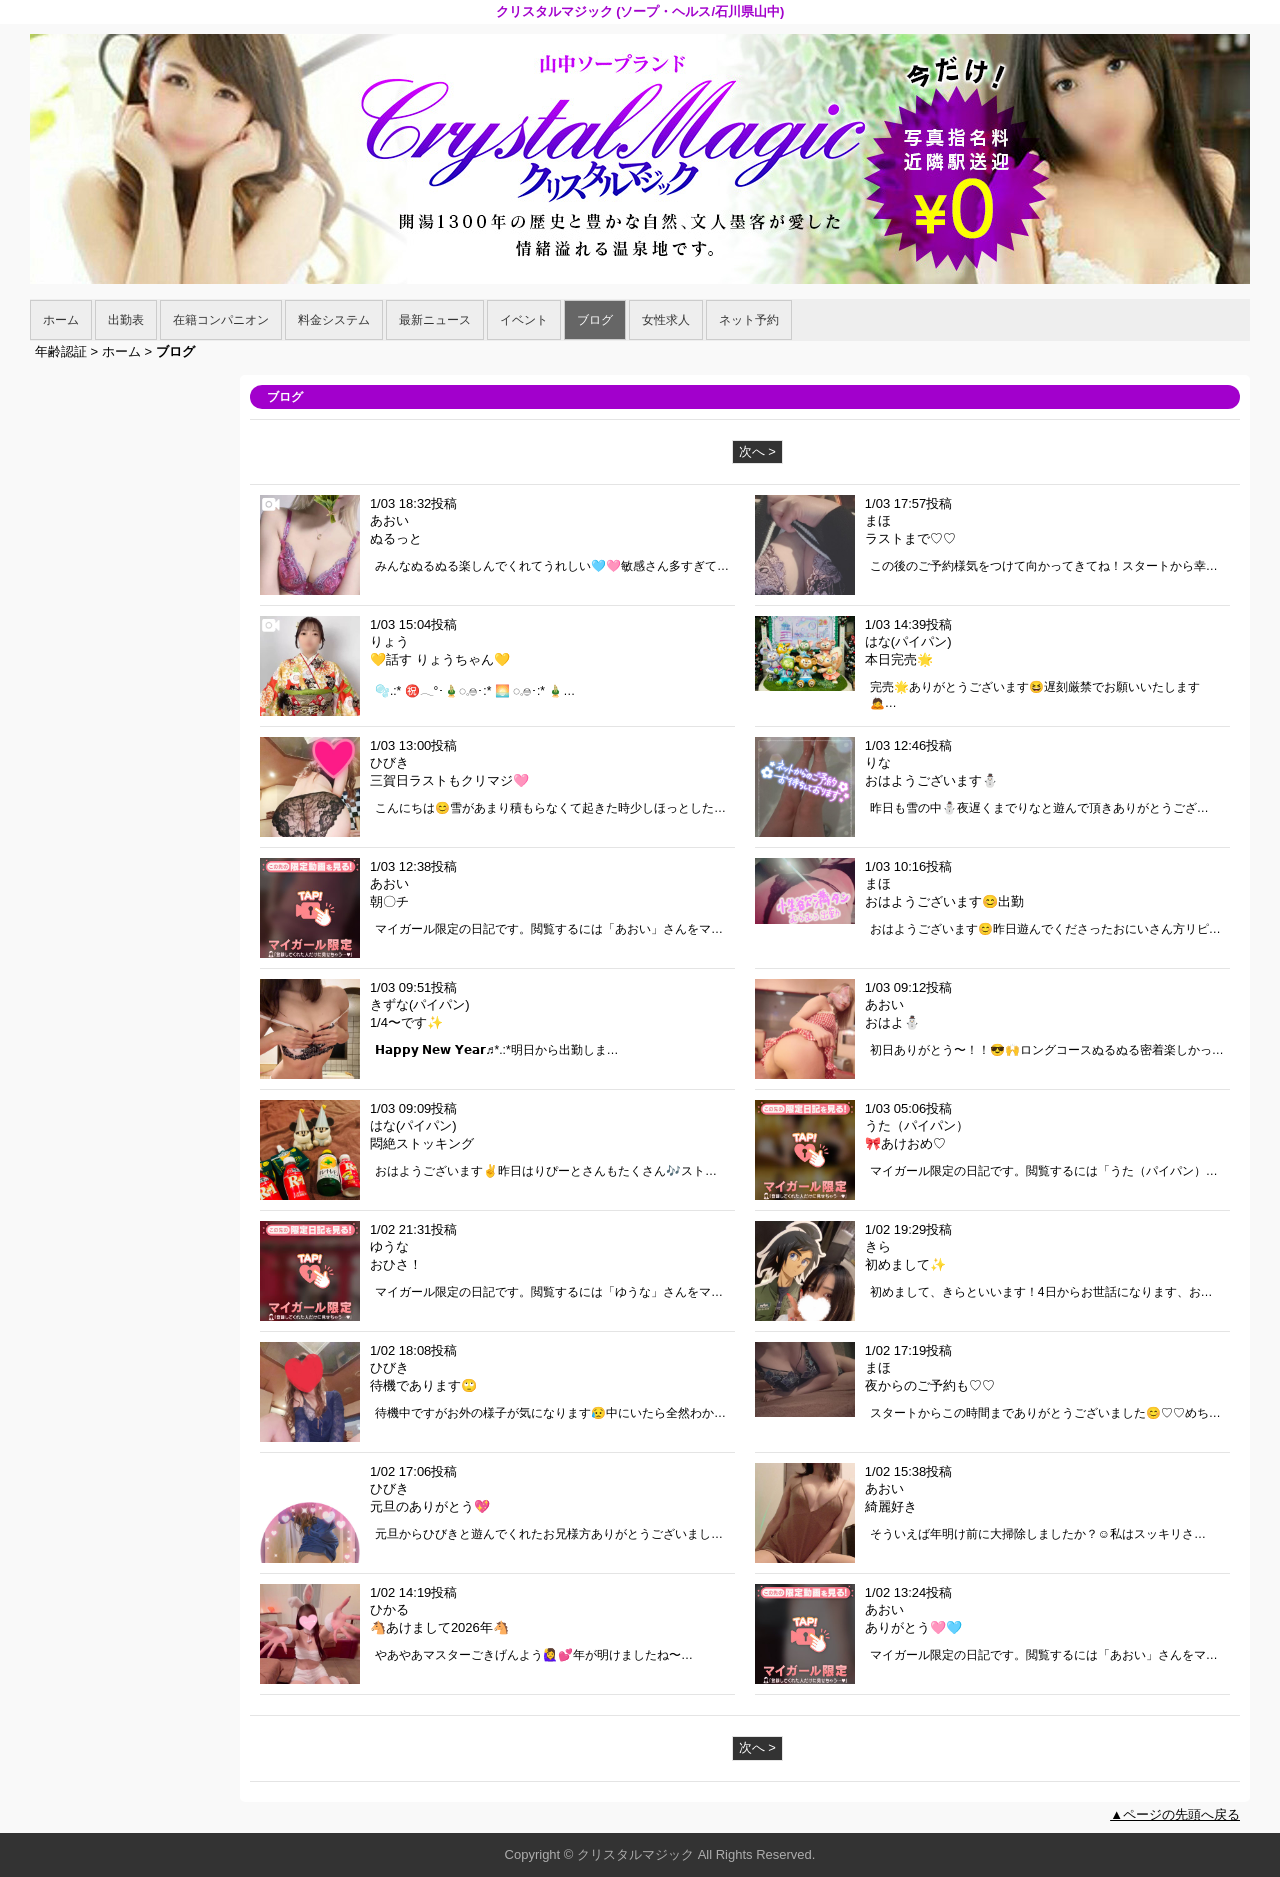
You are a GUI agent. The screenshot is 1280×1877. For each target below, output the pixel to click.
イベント (524, 320)
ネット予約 (749, 320)
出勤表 (126, 320)
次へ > (757, 451)
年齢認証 (61, 351)
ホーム (61, 320)
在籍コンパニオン (221, 320)
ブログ (595, 320)
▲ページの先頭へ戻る (1175, 1814)
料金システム (334, 320)
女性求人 (666, 320)
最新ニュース (435, 320)
